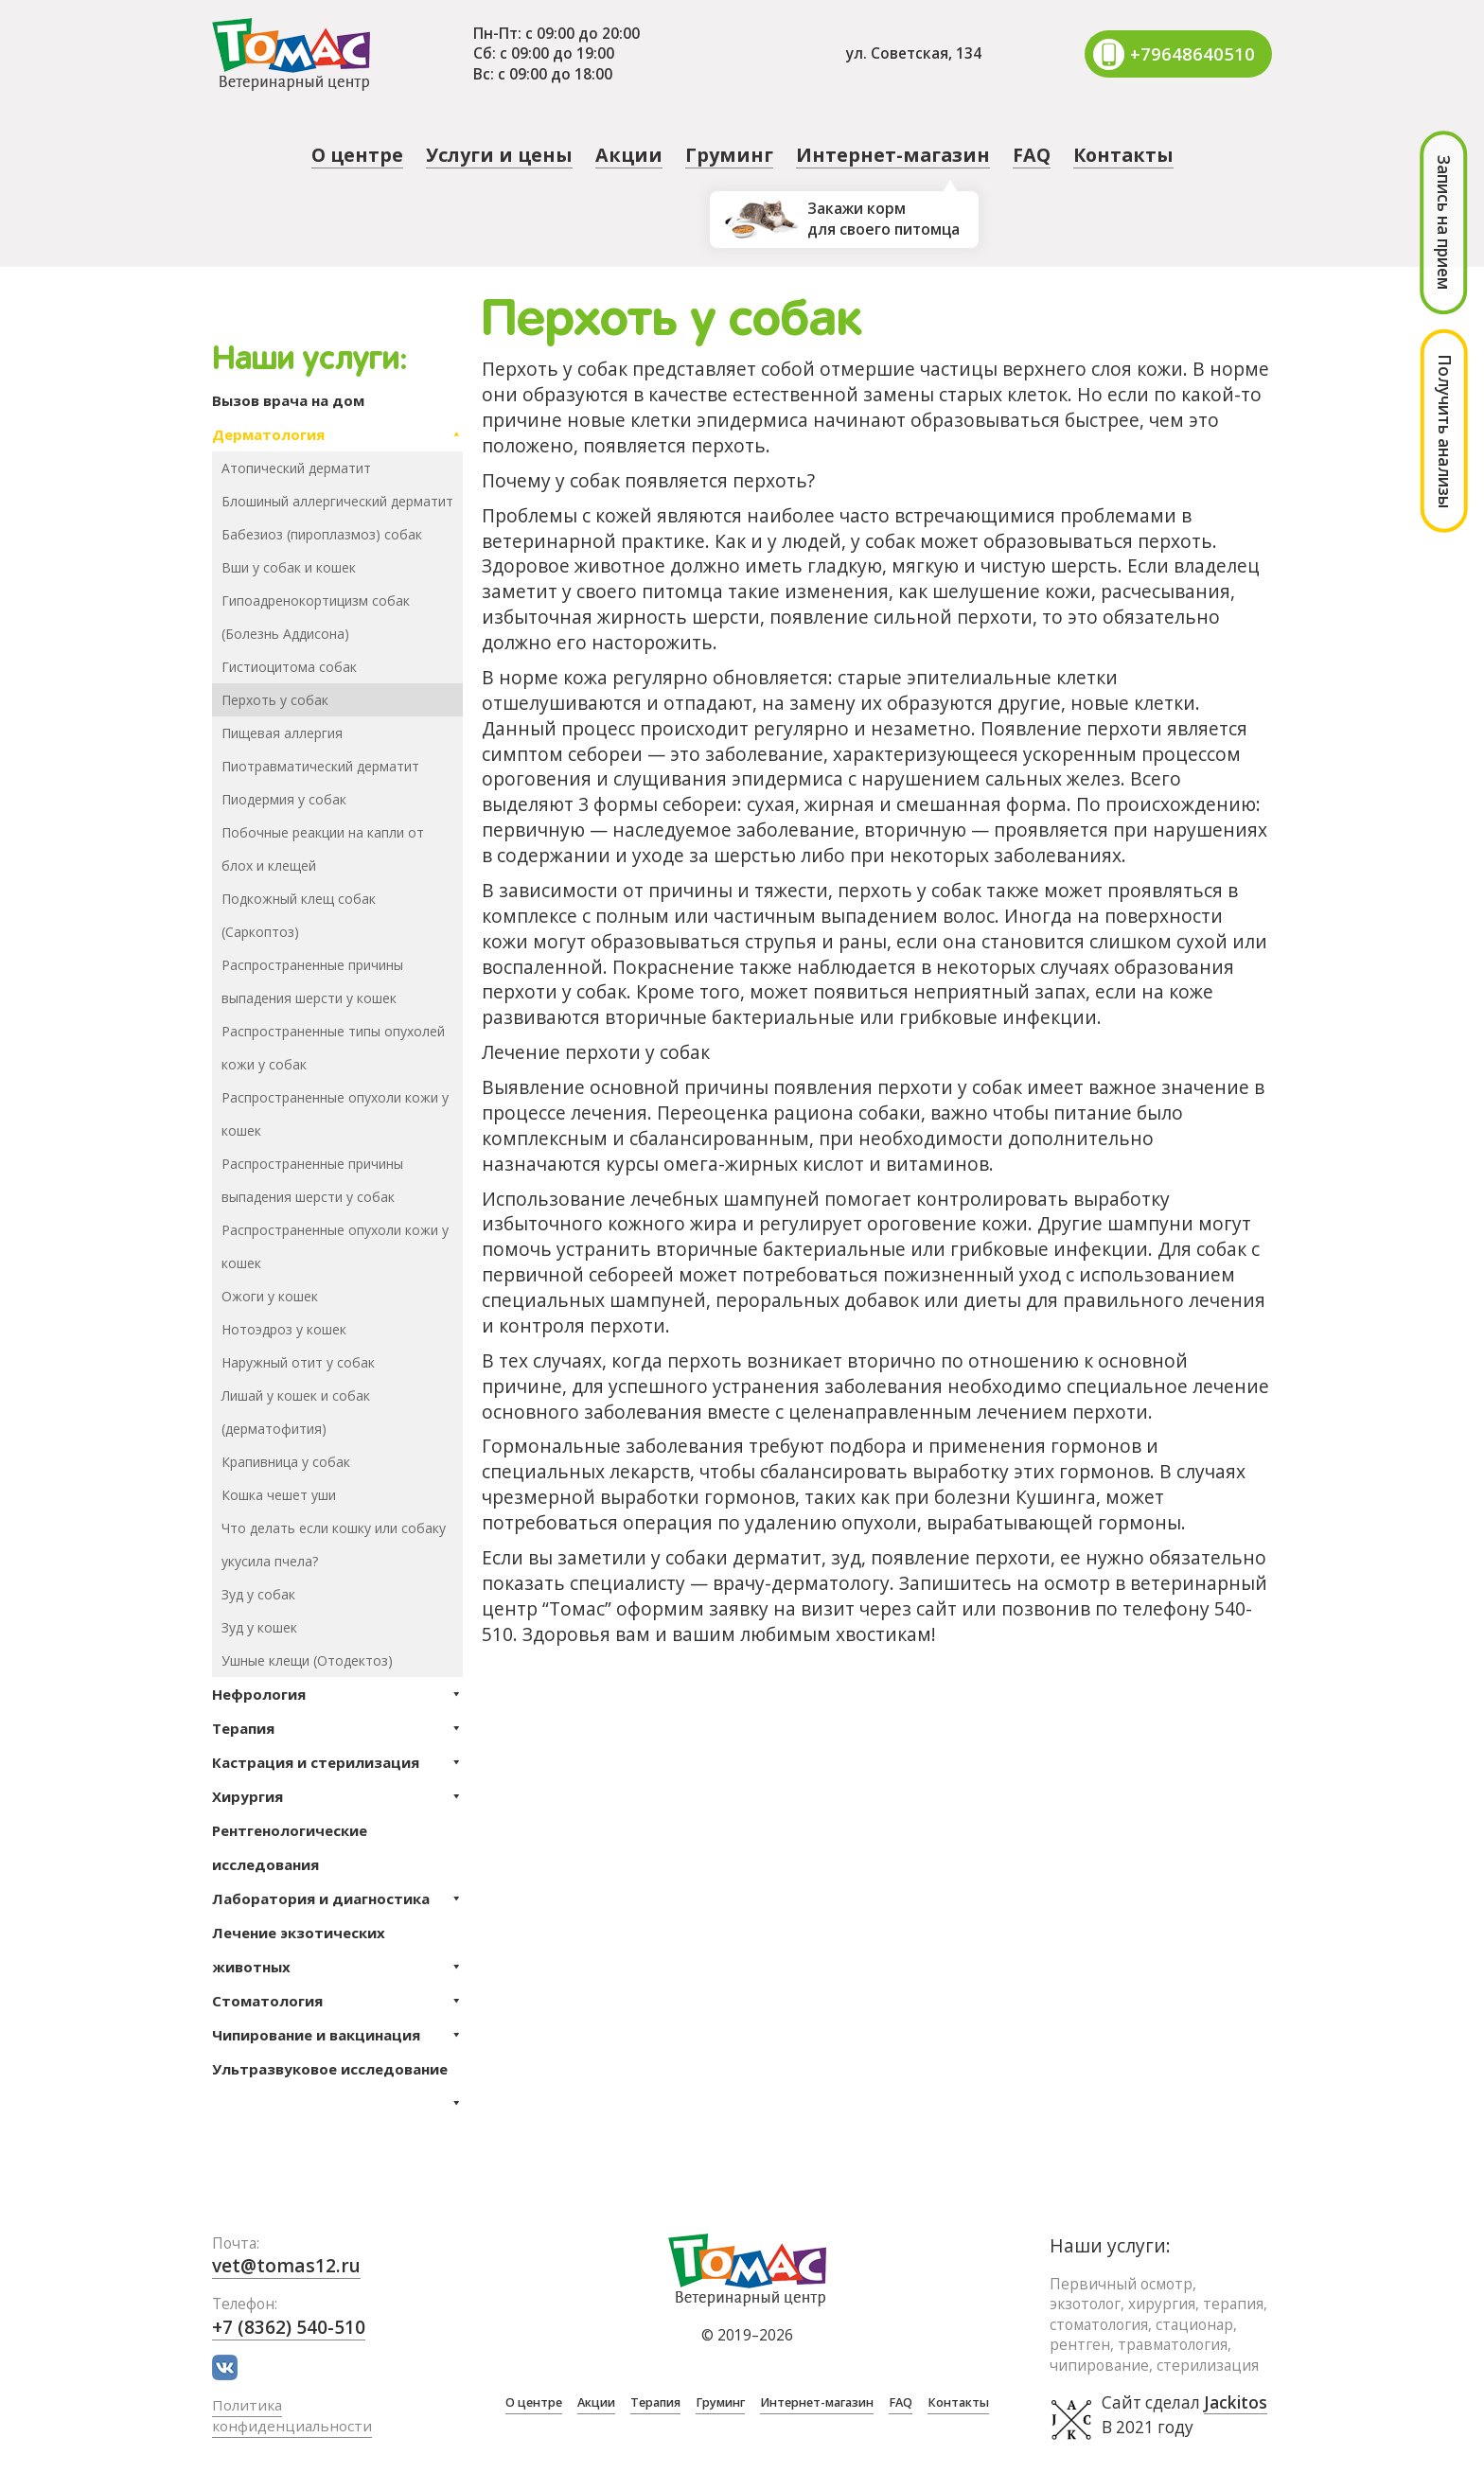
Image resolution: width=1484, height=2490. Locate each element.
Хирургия (337, 1796)
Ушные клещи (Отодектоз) (307, 1660)
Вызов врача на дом (288, 400)
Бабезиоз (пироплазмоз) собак (321, 534)
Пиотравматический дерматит (320, 766)
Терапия (337, 1728)
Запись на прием (1444, 222)
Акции (628, 155)
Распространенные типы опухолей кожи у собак (333, 1047)
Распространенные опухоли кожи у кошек (335, 1113)
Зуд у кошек (259, 1627)
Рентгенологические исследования (289, 1847)
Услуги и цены (499, 155)
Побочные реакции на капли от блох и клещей (322, 848)
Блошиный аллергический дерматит (337, 501)
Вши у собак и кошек (288, 567)
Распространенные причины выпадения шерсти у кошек (312, 981)
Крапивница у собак (285, 1462)
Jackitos (1235, 2403)
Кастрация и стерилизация (337, 1762)
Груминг (729, 155)
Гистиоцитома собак (289, 667)
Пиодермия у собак (283, 799)
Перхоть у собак (274, 700)
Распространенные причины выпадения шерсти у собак (312, 1180)
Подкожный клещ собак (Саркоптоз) (298, 915)
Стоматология (337, 2001)
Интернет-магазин (893, 155)
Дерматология (337, 434)
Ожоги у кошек (269, 1296)
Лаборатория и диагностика (337, 1898)
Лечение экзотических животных (337, 1953)
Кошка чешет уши (278, 1495)
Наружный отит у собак (298, 1362)
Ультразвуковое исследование (337, 2072)
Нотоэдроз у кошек (283, 1329)
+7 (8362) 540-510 (288, 2327)
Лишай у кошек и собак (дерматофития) (295, 1412)
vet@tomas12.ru (286, 2265)
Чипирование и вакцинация (337, 2035)
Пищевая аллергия (282, 733)
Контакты (1123, 155)
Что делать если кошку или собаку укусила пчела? (333, 1544)
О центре (357, 155)
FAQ (1032, 155)
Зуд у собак (258, 1594)
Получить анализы (1445, 431)
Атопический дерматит (296, 468)
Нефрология (337, 1694)
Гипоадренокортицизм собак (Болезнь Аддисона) (315, 617)
